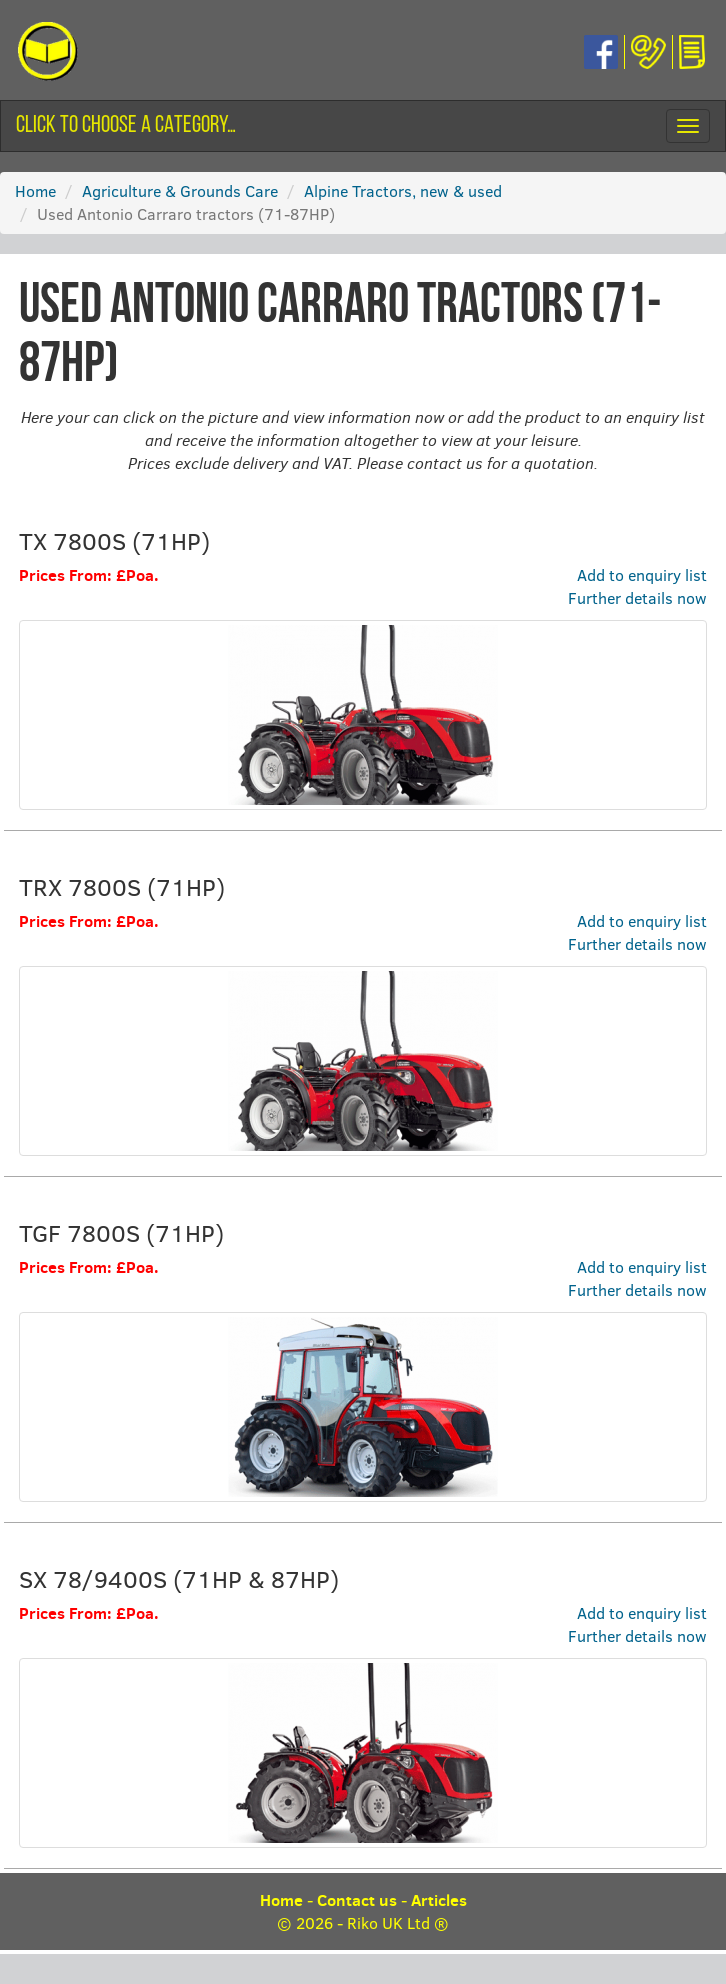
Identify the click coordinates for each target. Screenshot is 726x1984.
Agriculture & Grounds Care (180, 190)
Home (35, 190)
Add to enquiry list (642, 574)
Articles (439, 1900)
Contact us (357, 1900)
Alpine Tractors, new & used (403, 190)
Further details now (637, 597)
